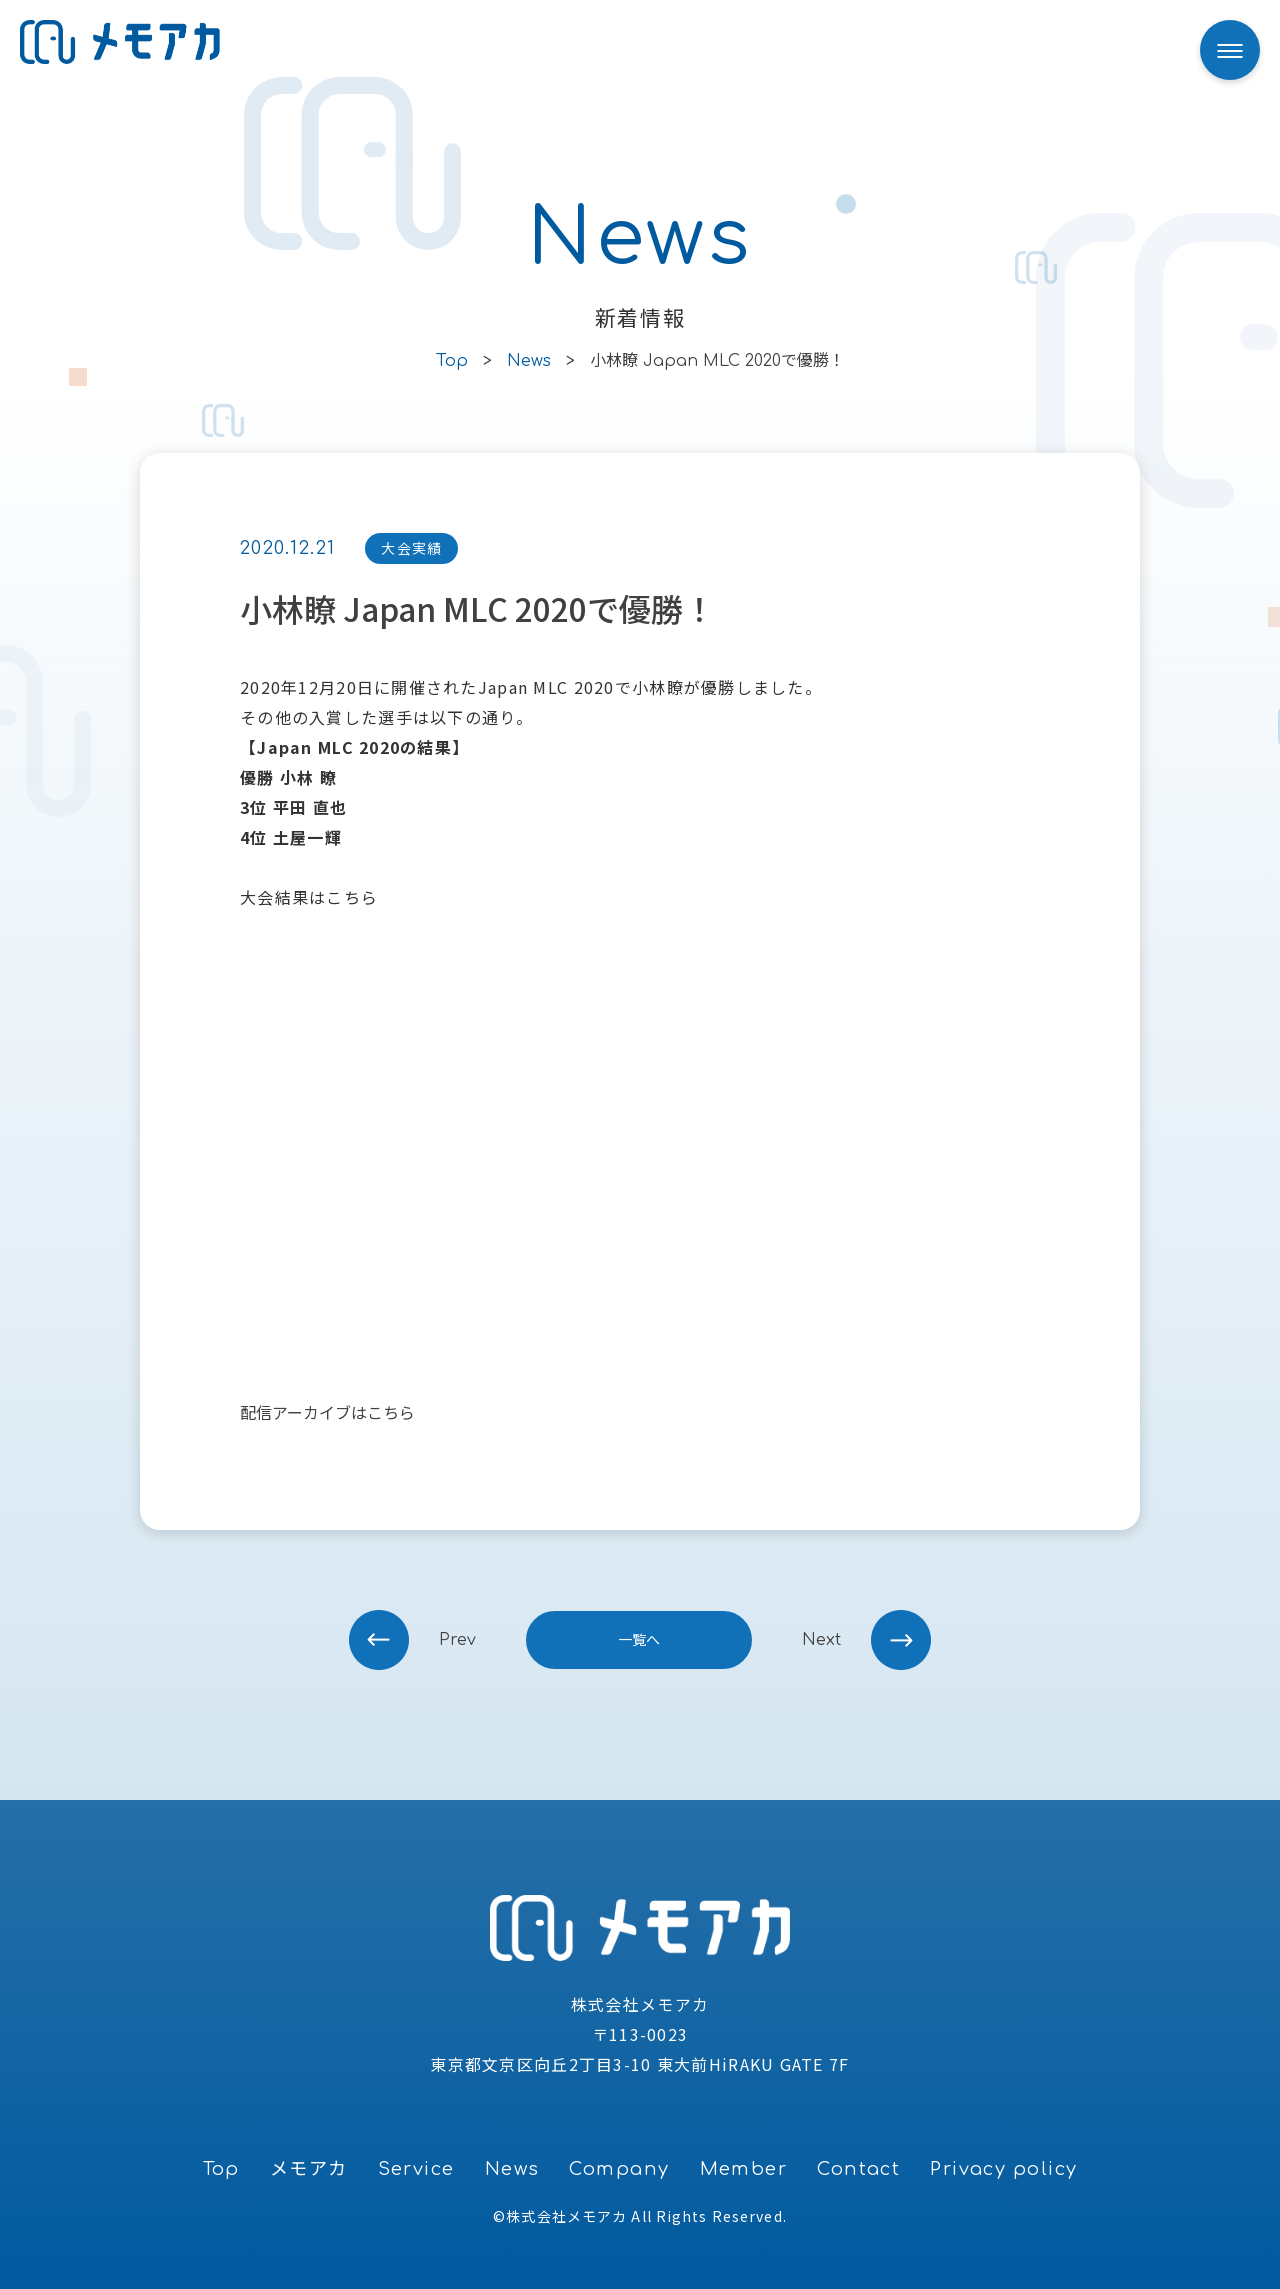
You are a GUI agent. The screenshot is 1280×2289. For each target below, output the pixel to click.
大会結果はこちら (309, 897)
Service (416, 2169)
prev (457, 1640)
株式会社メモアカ (566, 2216)
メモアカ (309, 2169)
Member (744, 2169)
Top (221, 2169)
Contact (858, 2169)
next (821, 1640)
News (512, 2169)
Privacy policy (1003, 2169)
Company (619, 2169)
